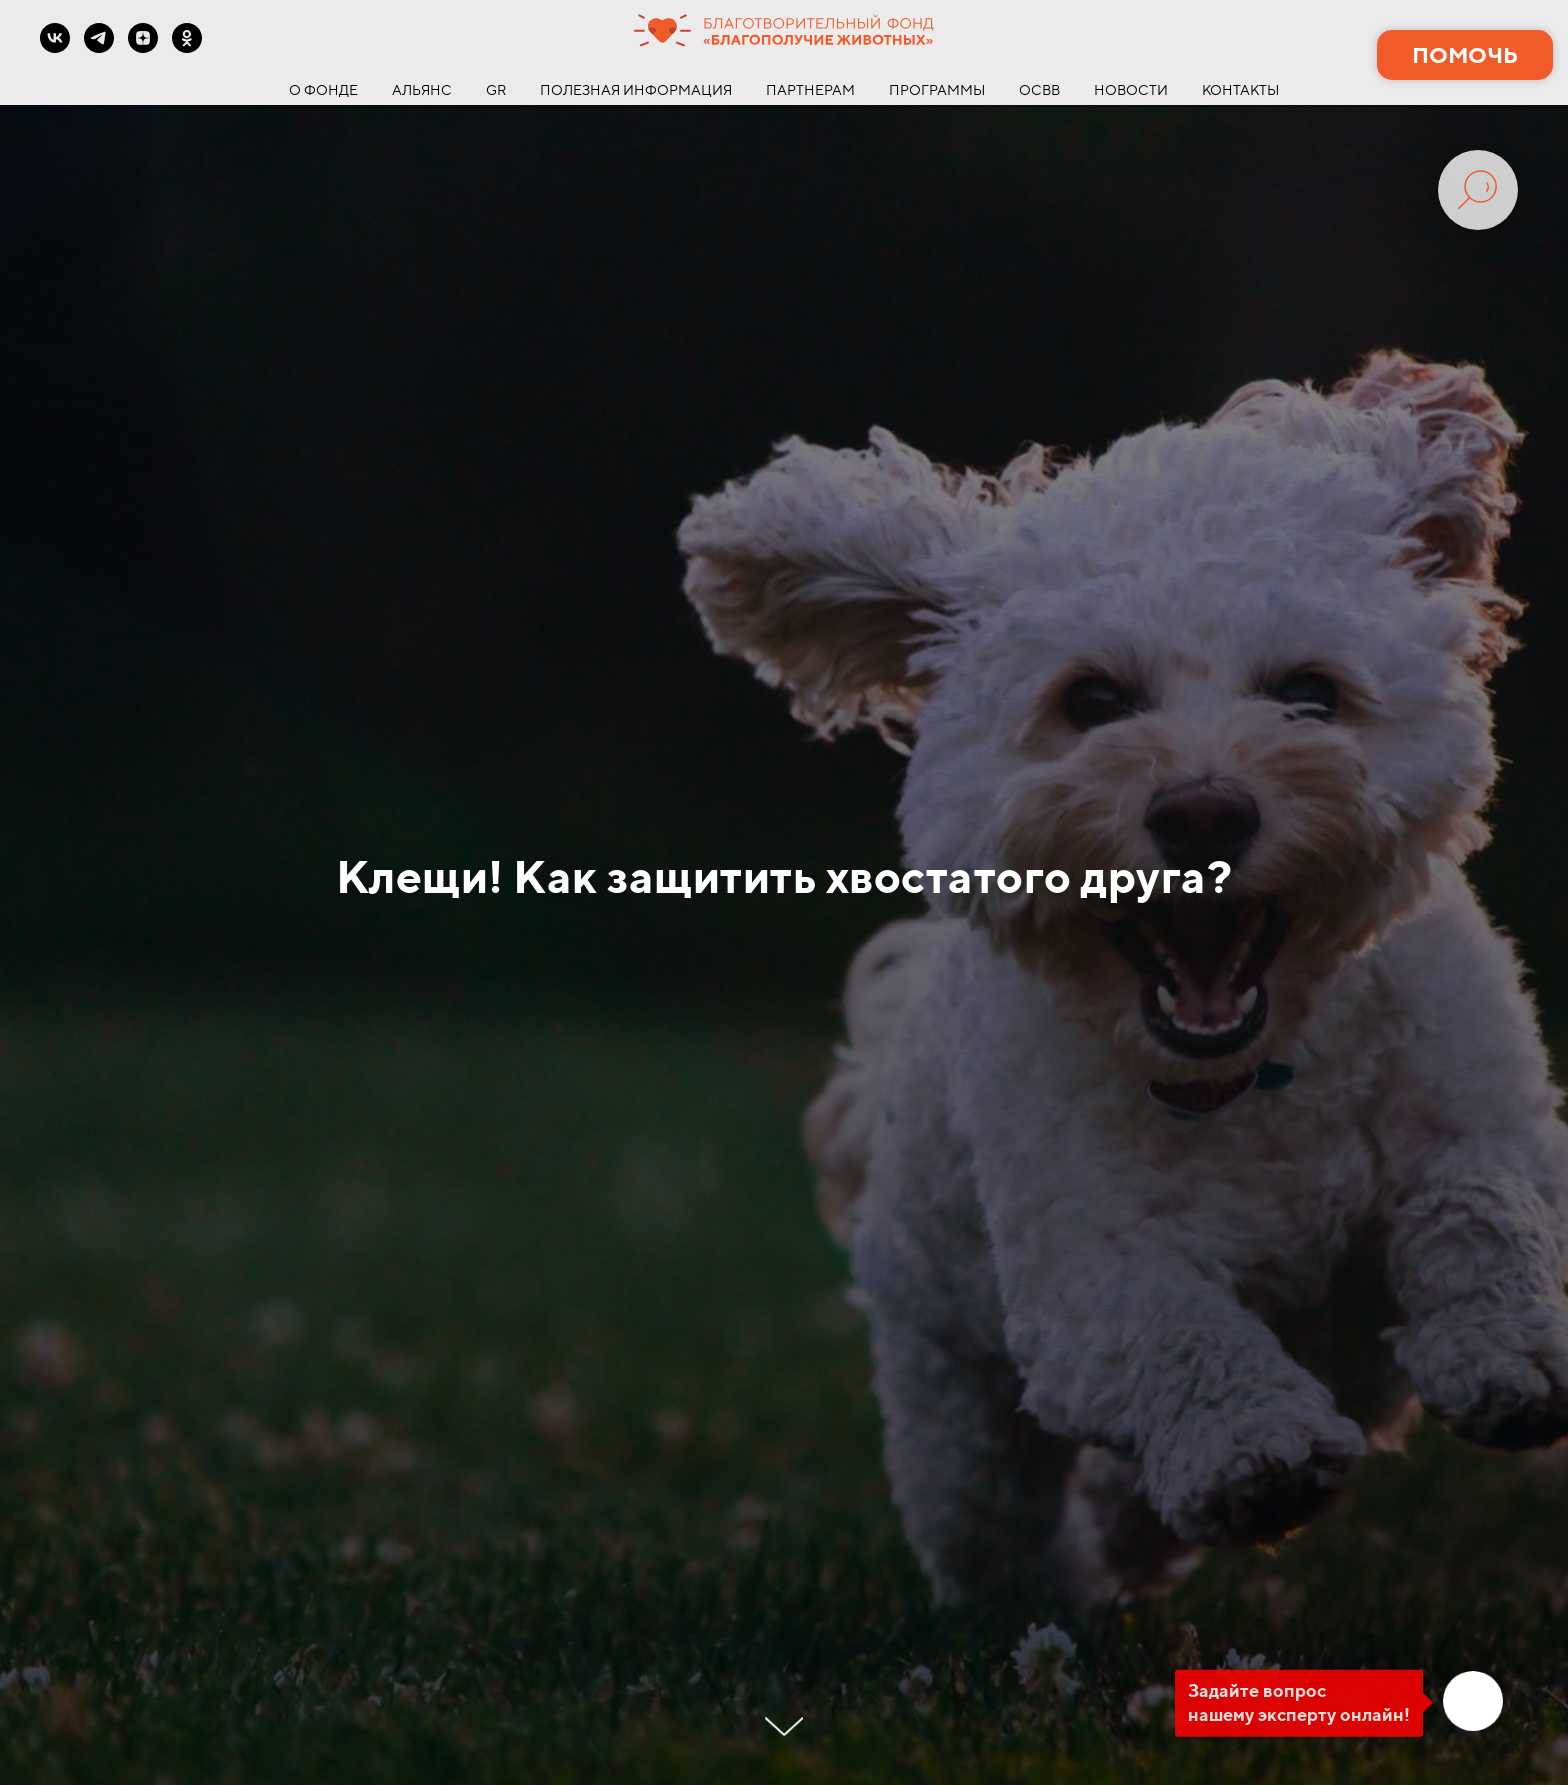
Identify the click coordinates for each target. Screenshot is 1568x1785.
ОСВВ (1039, 90)
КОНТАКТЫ (1240, 90)
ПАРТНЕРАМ (810, 90)
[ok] (187, 47)
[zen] (143, 47)
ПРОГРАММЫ (937, 90)
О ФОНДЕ (323, 90)
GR (496, 90)
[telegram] (99, 47)
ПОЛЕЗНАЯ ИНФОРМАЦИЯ (636, 90)
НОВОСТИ (1131, 90)
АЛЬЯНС (422, 90)
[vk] (55, 47)
